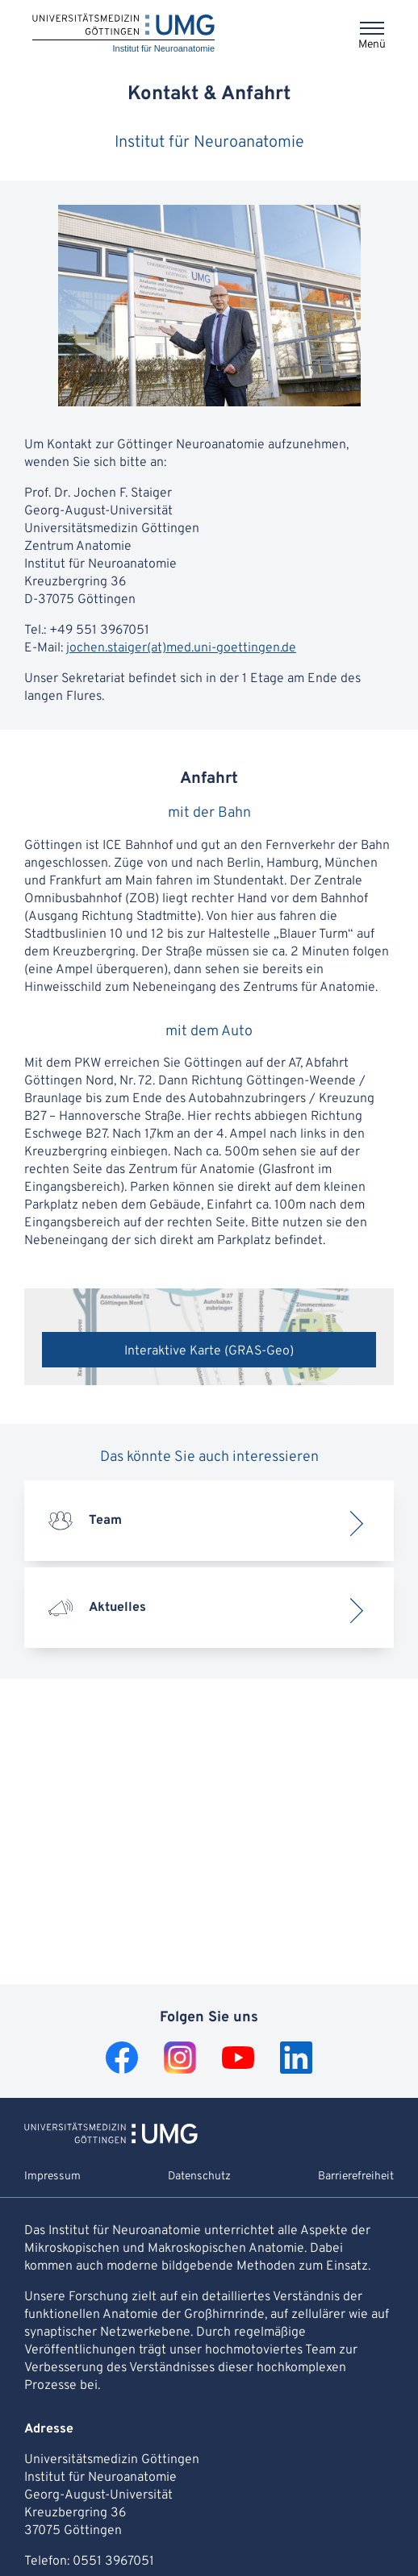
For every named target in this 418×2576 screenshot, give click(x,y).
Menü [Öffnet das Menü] (372, 45)
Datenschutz (199, 2176)
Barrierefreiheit (356, 2176)
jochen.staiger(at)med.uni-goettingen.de (181, 648)
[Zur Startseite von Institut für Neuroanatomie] (111, 2141)
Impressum (52, 2176)
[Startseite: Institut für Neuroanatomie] (123, 34)
